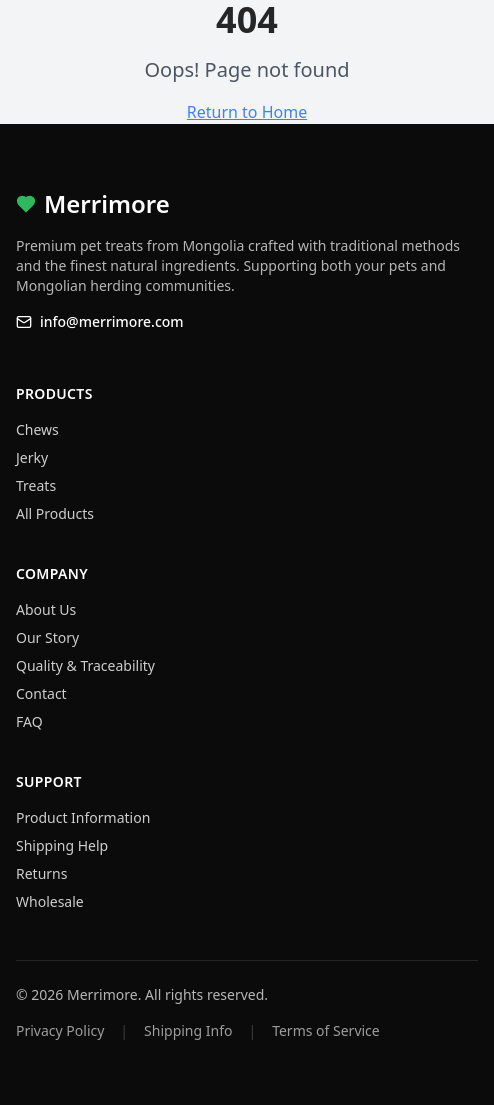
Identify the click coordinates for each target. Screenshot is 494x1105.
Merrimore (93, 204)
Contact (41, 693)
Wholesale (50, 901)
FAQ (29, 721)
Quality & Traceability (85, 665)
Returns (41, 873)
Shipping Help (62, 845)
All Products (55, 513)
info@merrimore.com (100, 321)
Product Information (83, 817)
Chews (37, 429)
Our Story (47, 637)
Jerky (32, 457)
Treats (36, 485)
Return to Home (247, 112)
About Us (46, 609)
